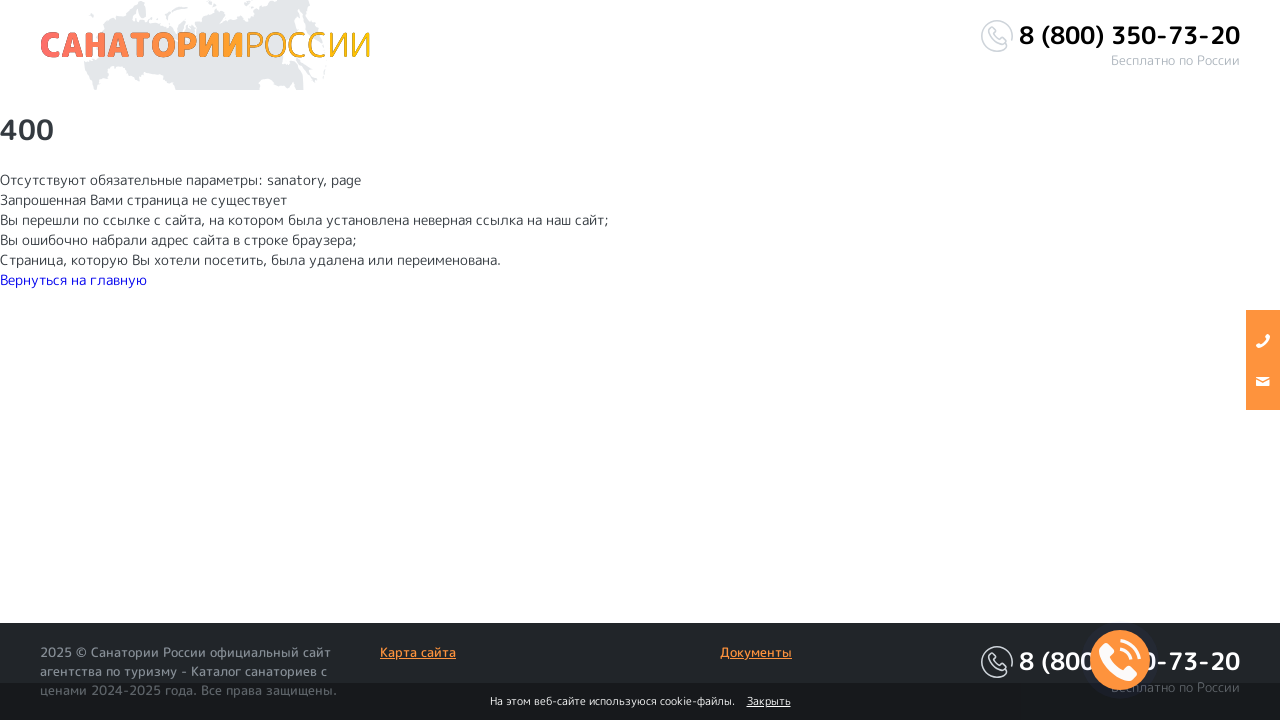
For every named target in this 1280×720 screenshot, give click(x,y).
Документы (756, 652)
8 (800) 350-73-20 (1129, 35)
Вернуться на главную (73, 279)
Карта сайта (418, 652)
